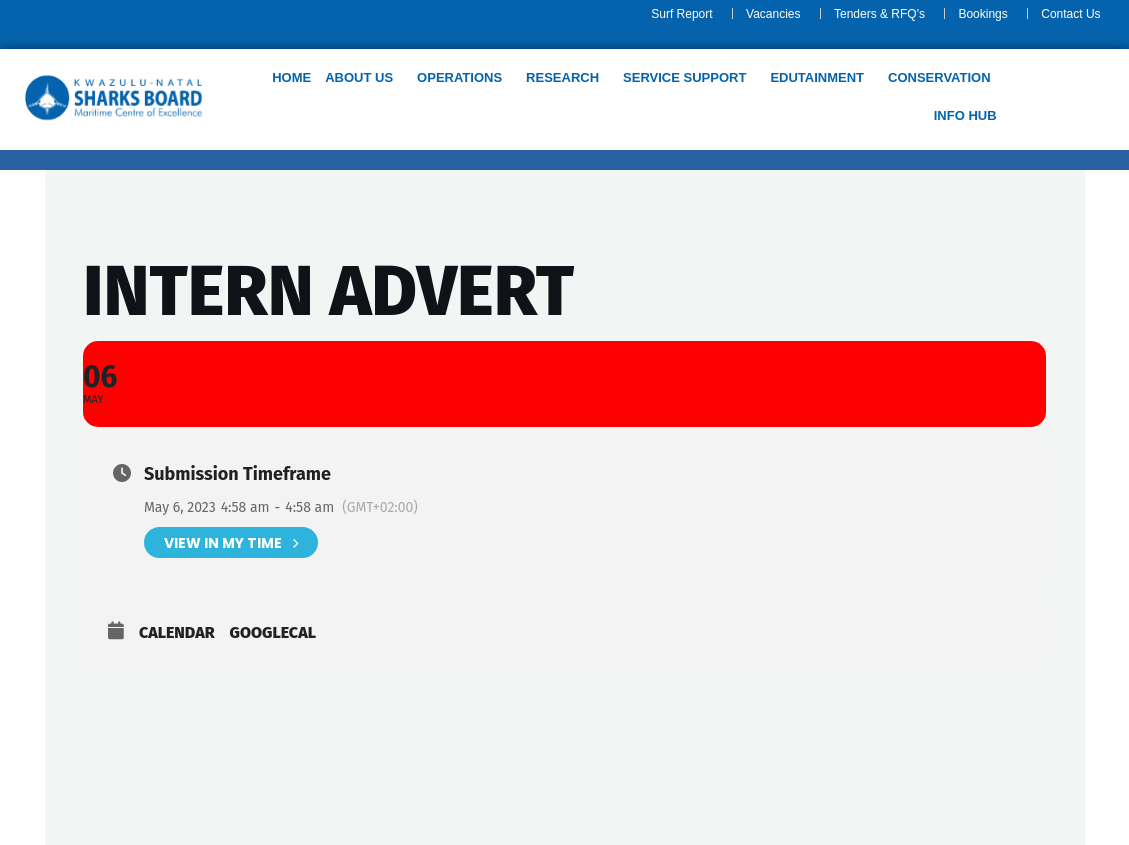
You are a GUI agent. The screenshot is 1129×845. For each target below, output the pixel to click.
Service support (684, 77)
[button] (364, 77)
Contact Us (1070, 14)
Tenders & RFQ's (879, 14)
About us (359, 77)
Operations (459, 77)
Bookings (982, 14)
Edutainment (817, 77)
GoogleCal (273, 632)
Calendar (177, 632)
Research (562, 77)
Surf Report (681, 14)
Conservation (939, 77)
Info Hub (964, 115)
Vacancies (773, 14)
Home (291, 77)
